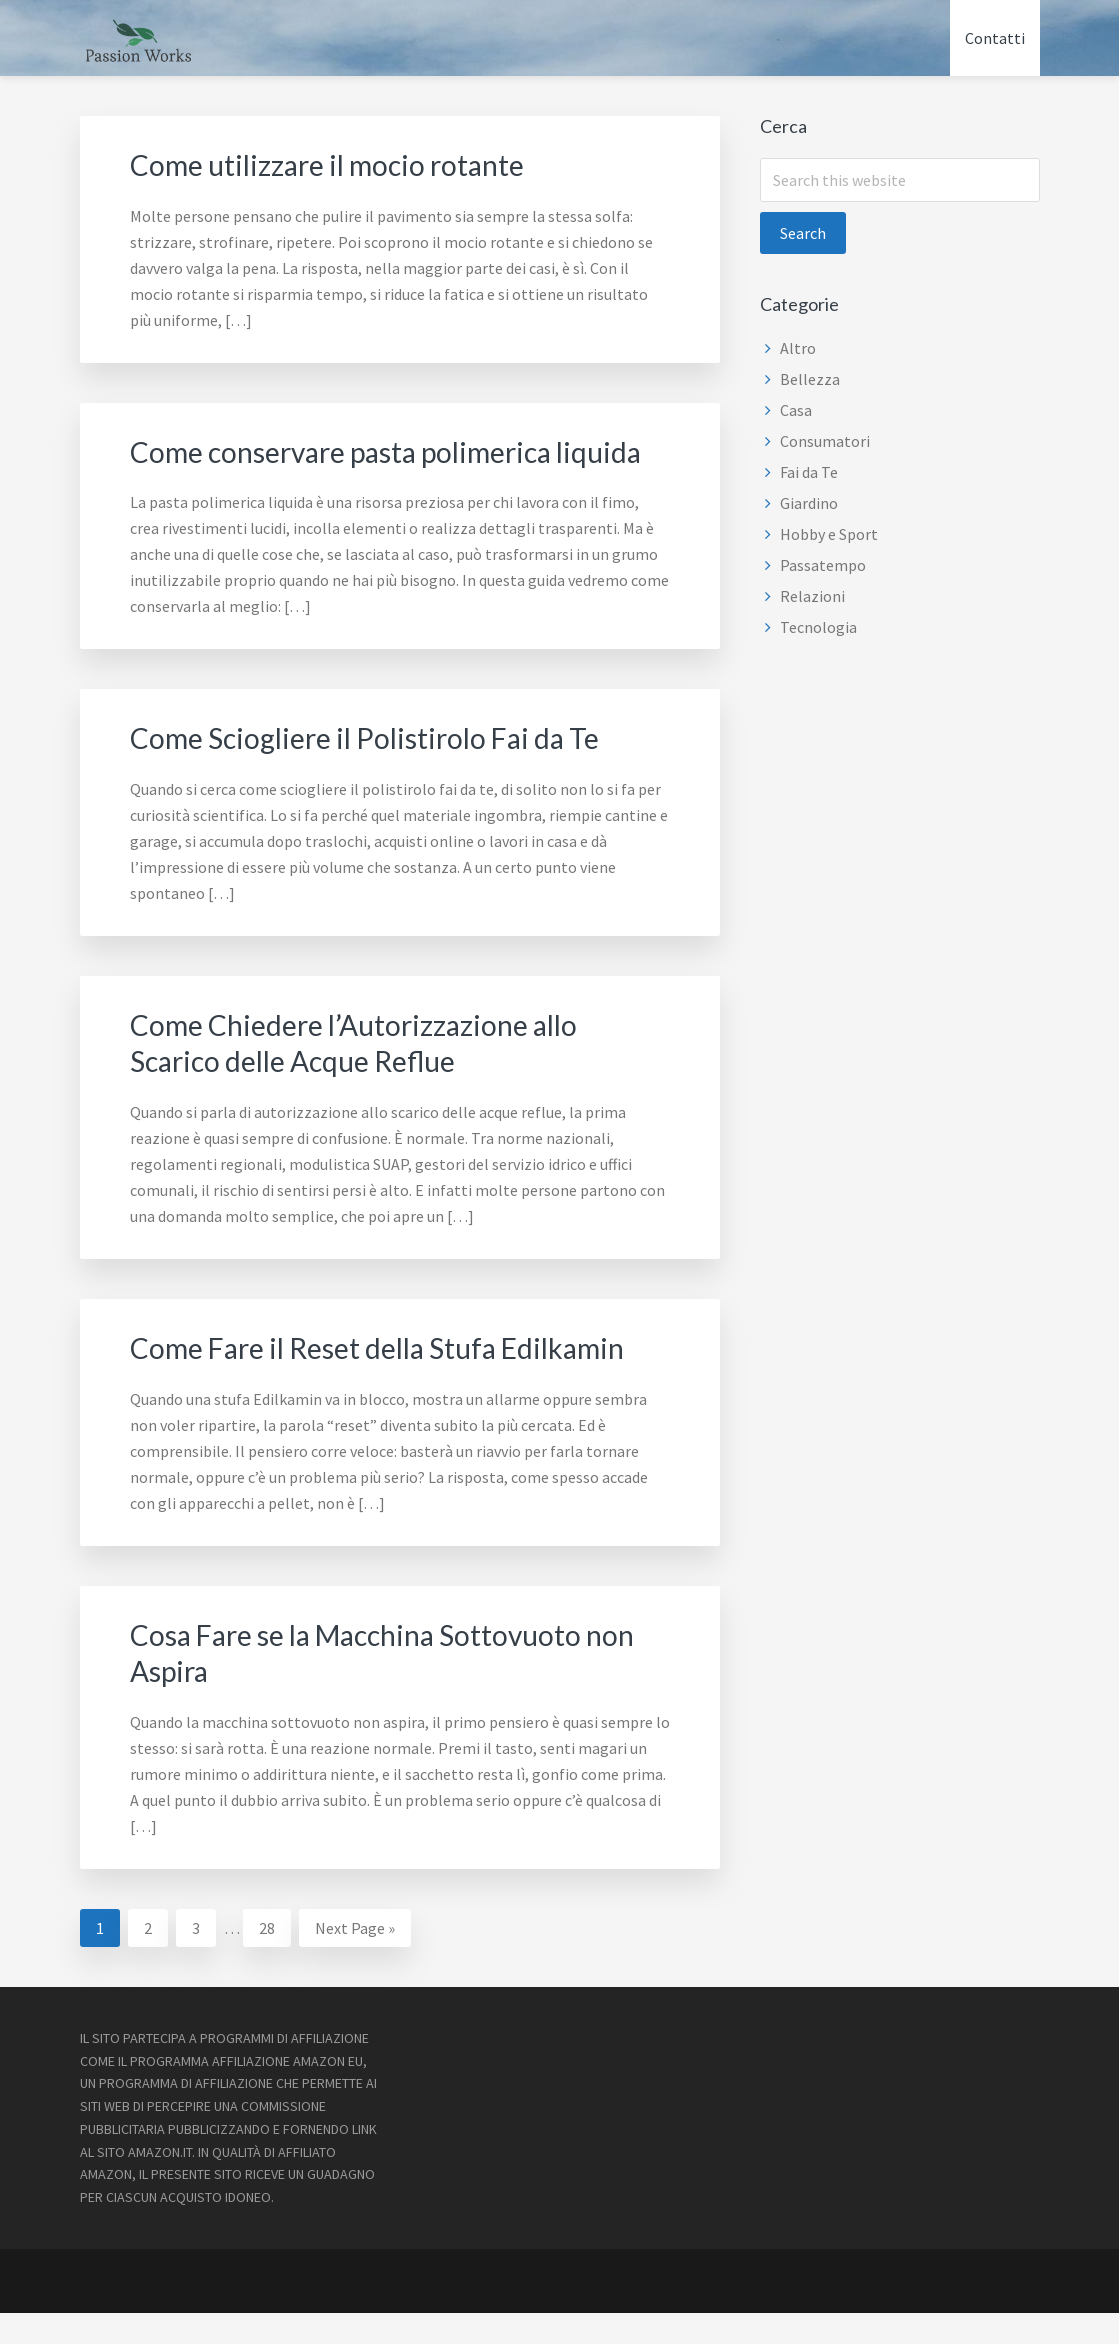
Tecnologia (818, 627)
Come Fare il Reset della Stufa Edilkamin (394, 1380)
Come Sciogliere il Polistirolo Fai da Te (379, 772)
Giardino (809, 503)
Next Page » (354, 1961)
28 (274, 1957)
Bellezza (810, 379)
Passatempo (823, 565)
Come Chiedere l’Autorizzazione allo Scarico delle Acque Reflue (367, 1076)
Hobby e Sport (829, 534)
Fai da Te (809, 472)
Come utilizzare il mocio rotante (339, 164)
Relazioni (812, 596)
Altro (798, 348)
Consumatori (825, 441)
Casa (796, 410)
